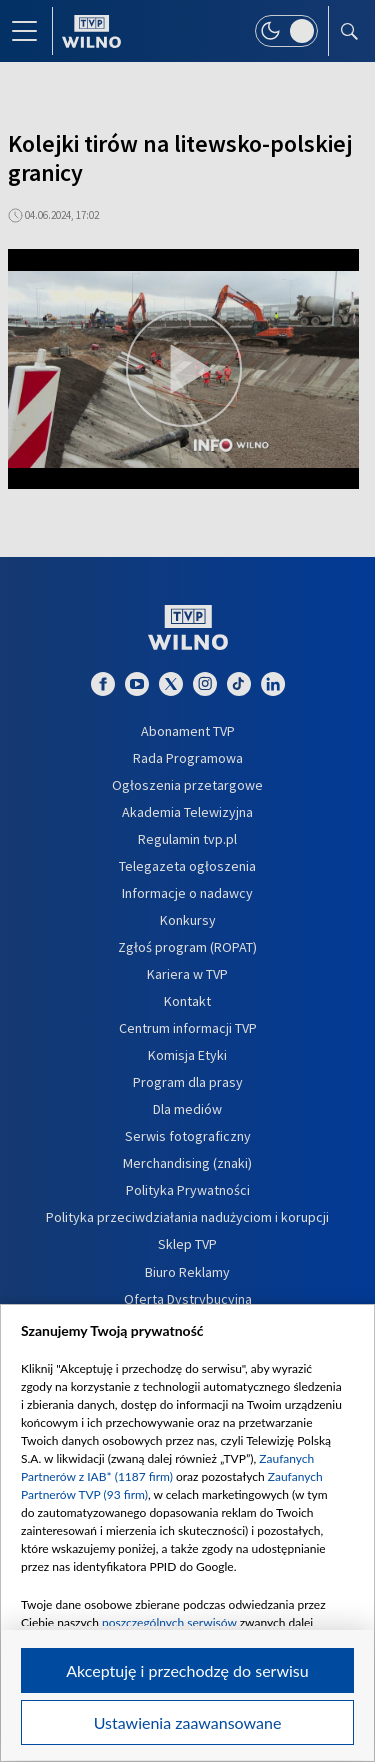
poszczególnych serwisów (169, 1622)
